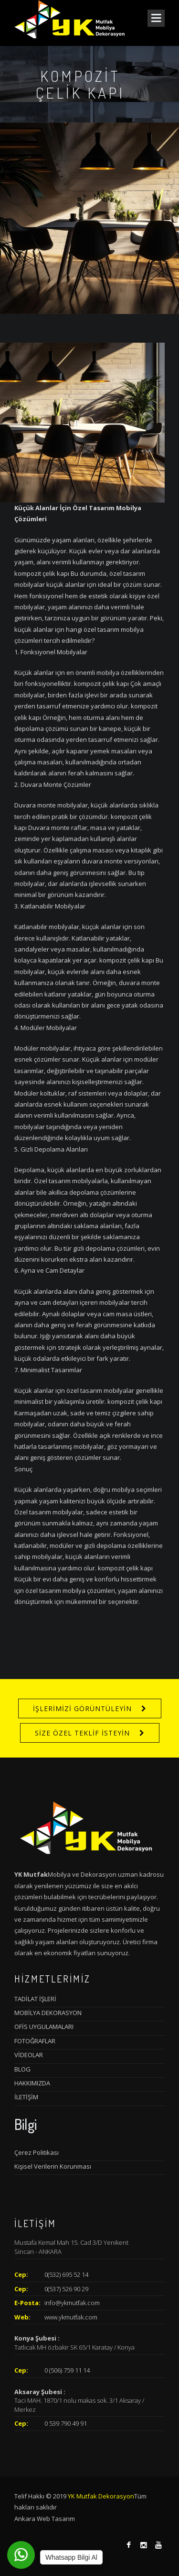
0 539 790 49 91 (65, 2423)
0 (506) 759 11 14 (67, 2370)
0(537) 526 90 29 (66, 2289)
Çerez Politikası (36, 2152)
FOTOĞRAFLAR (34, 2041)
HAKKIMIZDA (32, 2083)
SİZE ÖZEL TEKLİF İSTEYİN (82, 1732)
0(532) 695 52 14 (66, 2274)
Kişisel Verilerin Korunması (52, 2166)
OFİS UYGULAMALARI (44, 2026)
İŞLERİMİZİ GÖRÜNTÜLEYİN (82, 1708)
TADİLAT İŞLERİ (35, 1998)
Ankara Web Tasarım (44, 2518)
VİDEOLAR (28, 2054)
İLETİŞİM (26, 2097)
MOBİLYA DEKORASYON (48, 2012)
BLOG (22, 2069)
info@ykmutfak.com (72, 2302)
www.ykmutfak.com (70, 2317)
